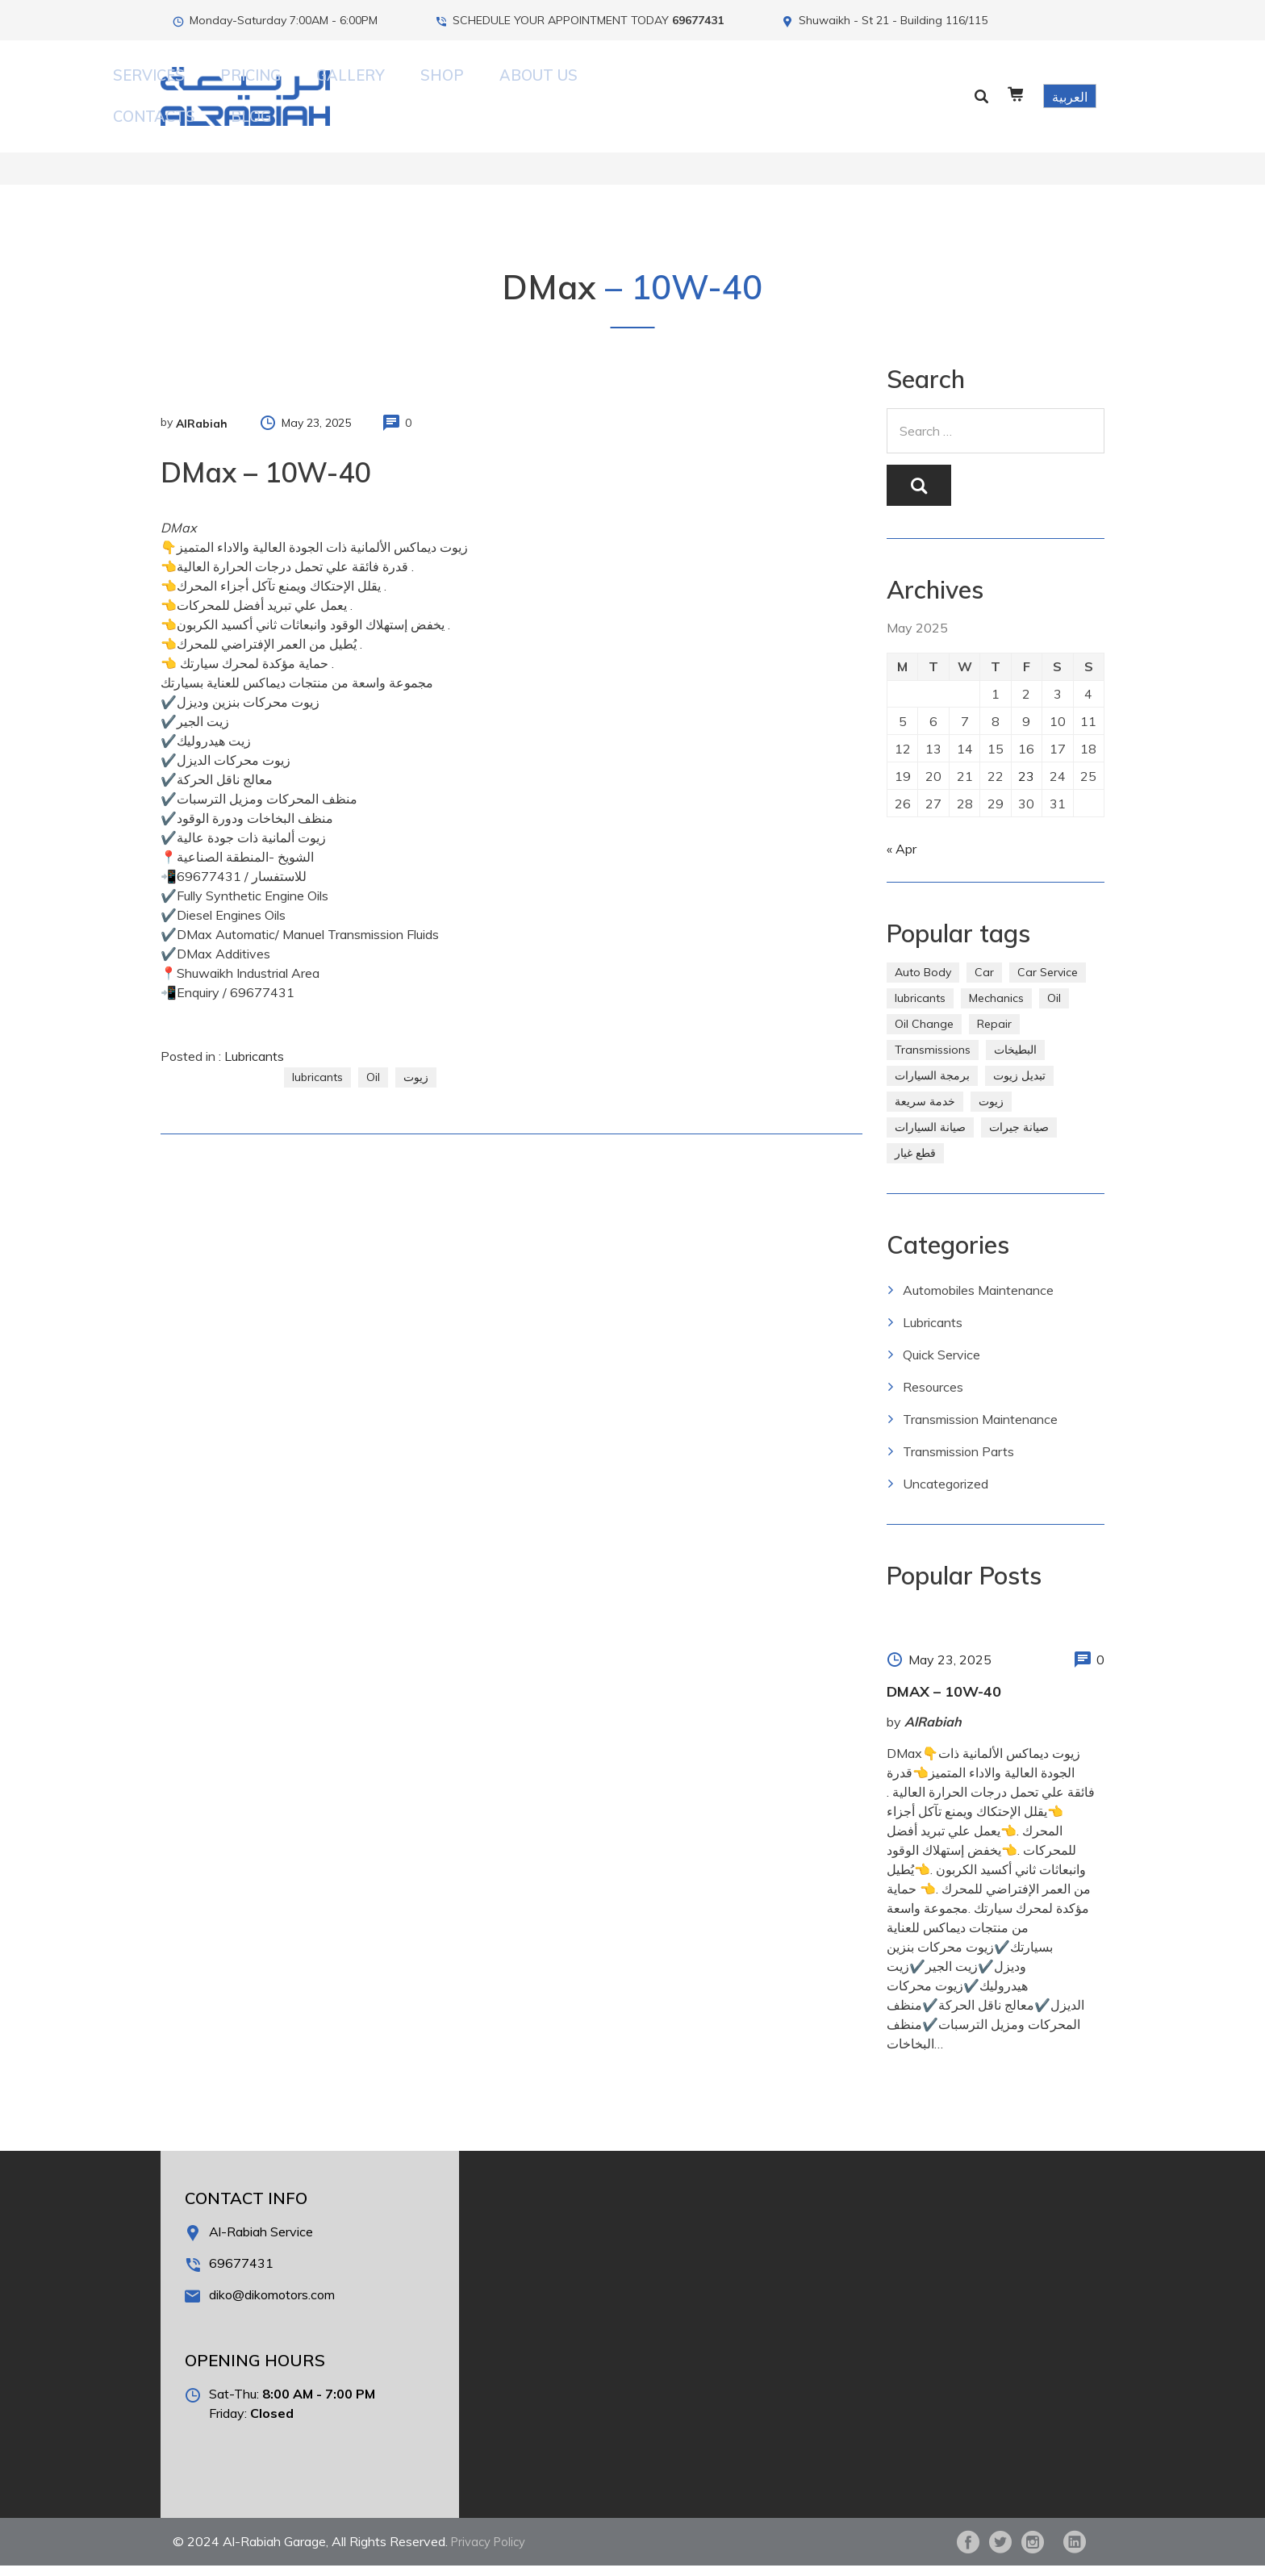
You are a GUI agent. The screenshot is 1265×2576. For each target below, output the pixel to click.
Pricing (469, 84)
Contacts (766, 84)
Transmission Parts (958, 1462)
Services (393, 84)
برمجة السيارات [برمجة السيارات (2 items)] (932, 1086)
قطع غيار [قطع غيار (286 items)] (915, 1163)
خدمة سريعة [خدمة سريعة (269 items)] (925, 1111)
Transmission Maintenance (980, 1430)
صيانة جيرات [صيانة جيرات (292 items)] (1019, 1137)
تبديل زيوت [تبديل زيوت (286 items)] (1019, 1086)
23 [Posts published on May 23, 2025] (1028, 778)
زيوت (415, 1053)
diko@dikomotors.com (272, 2305)
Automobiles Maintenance (978, 1300)
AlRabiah (202, 400)
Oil (373, 1053)
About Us (679, 84)
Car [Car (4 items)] (984, 982)
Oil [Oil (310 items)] (1054, 1008)
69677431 (698, 20)
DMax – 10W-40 (944, 1702)
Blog (840, 84)
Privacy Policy (491, 2552)
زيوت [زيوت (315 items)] (991, 1111)
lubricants (317, 1053)
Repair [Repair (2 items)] (994, 1034)
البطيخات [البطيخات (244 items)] (1015, 1060)
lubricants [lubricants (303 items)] (920, 1008)
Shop (608, 84)
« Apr (901, 859)
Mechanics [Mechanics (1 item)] (996, 1008)
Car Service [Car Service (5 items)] (1047, 982)
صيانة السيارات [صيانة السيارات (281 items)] (930, 1137)
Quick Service (941, 1365)
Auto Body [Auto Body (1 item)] (923, 982)
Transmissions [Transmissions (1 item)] (933, 1060)
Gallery (542, 84)
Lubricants (254, 1033)
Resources (933, 1397)
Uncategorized (945, 1494)
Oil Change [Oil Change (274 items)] (924, 1034)
